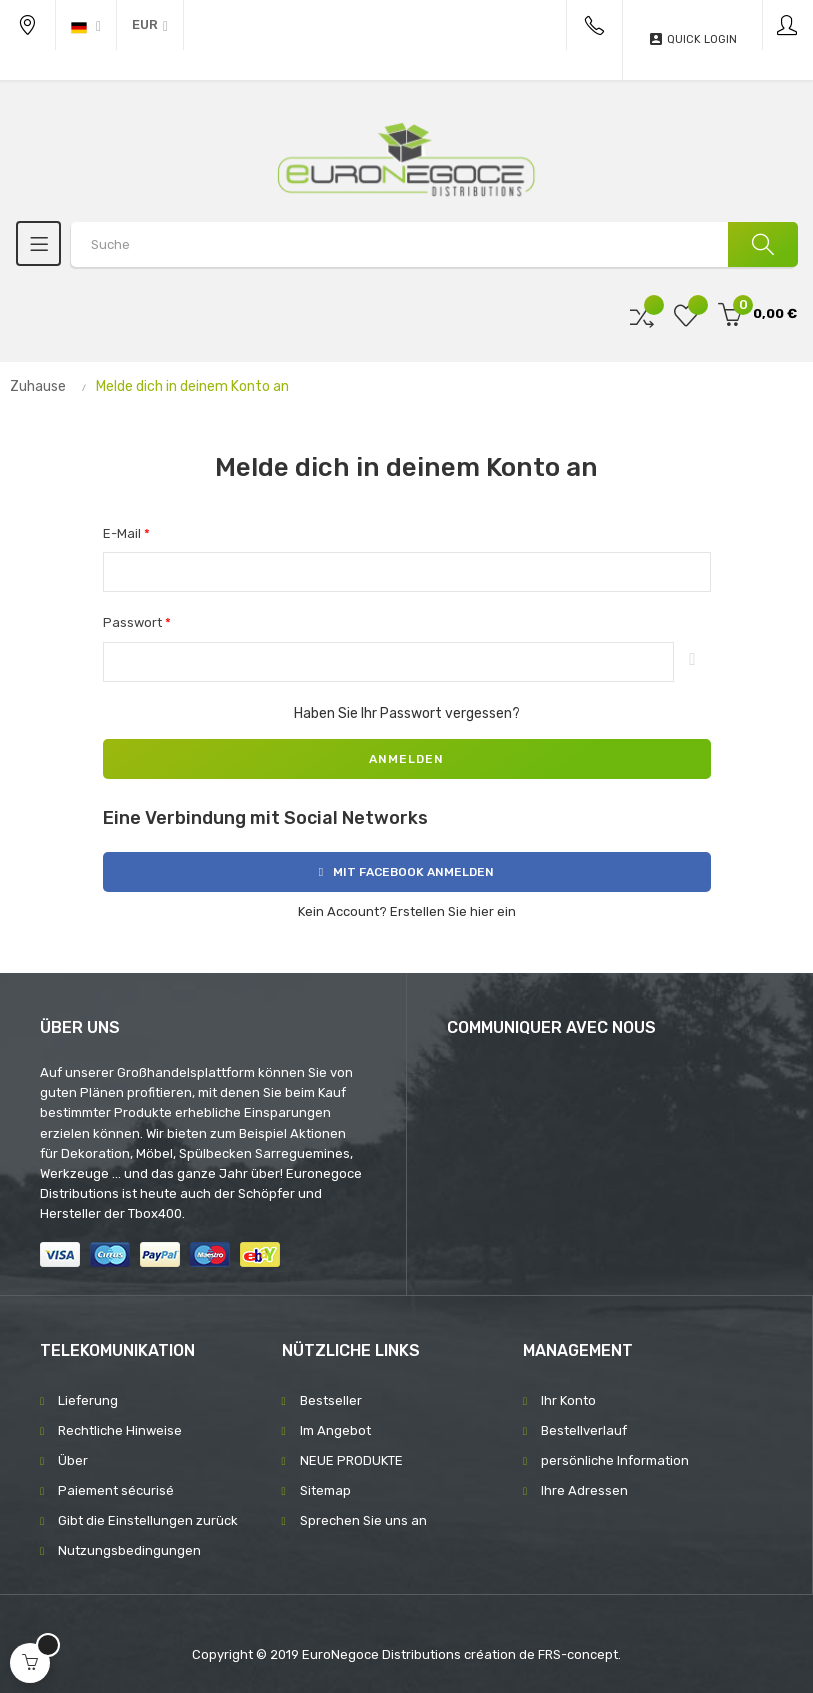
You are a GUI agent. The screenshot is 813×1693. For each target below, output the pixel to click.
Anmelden (406, 759)
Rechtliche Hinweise (120, 1430)
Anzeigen (692, 662)
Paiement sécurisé (116, 1490)
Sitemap (325, 1490)
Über (73, 1460)
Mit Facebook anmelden (406, 872)
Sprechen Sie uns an (363, 1520)
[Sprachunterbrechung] (86, 25)
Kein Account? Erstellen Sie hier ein (407, 911)
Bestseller (331, 1400)
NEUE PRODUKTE (351, 1460)
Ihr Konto (568, 1400)
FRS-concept (578, 1654)
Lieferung (88, 1400)
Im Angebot (335, 1430)
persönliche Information (615, 1460)
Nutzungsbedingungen (129, 1550)
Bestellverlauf (584, 1430)
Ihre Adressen (584, 1490)
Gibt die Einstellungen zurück (148, 1520)
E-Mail (123, 533)
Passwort (134, 622)
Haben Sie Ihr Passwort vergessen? (407, 713)
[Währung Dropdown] (150, 25)
